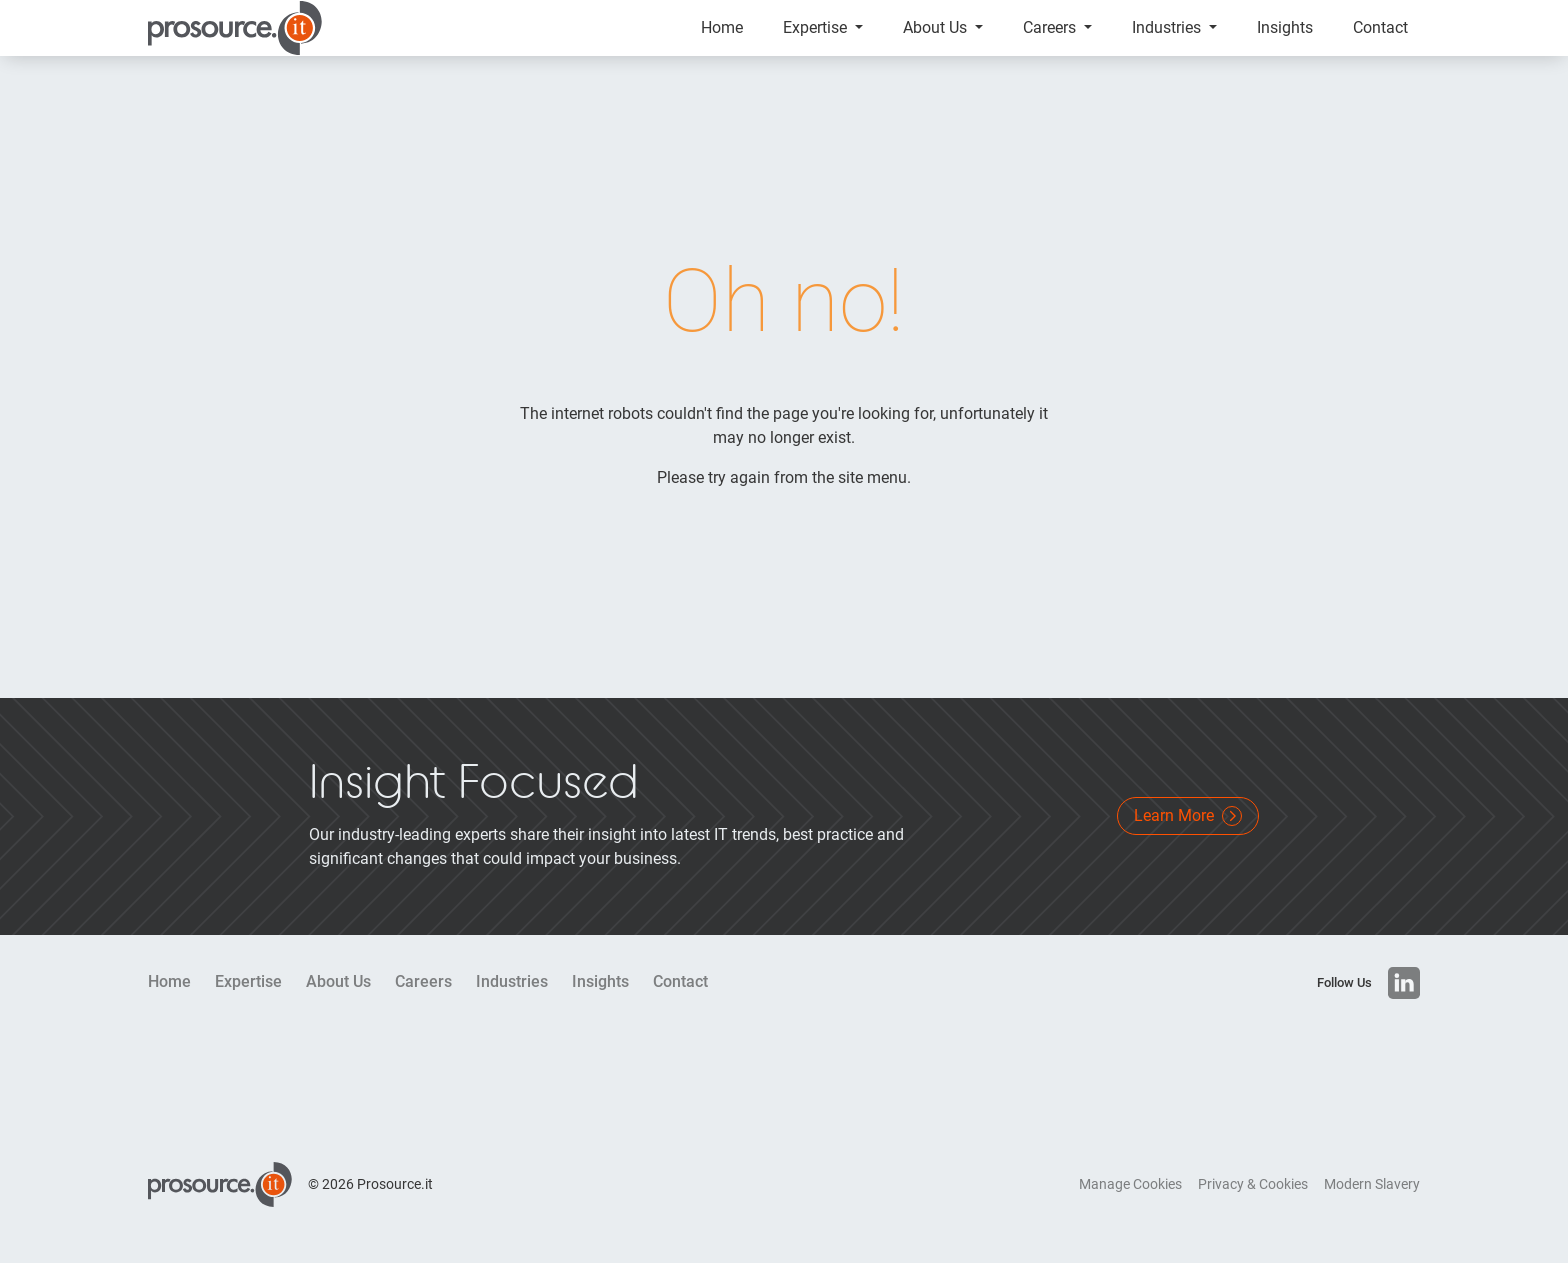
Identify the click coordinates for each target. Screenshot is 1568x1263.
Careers (1051, 39)
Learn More (1188, 840)
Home (722, 39)
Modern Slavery (1372, 1208)
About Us (937, 39)
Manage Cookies (1130, 1208)
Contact (1380, 39)
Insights (1285, 39)
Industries (1168, 39)
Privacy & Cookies (1253, 1208)
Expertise (817, 39)
